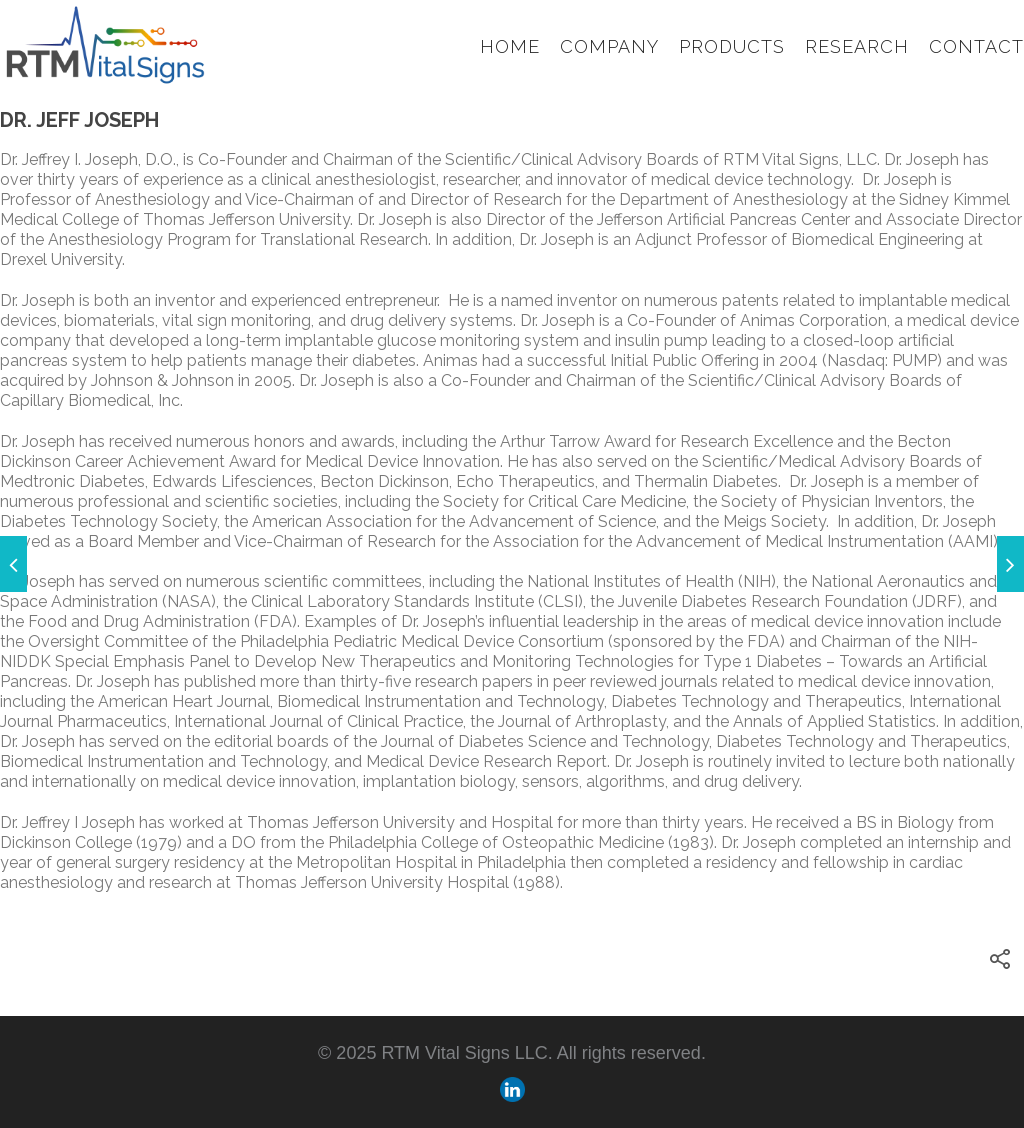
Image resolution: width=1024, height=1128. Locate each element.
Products (732, 47)
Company (609, 47)
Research (857, 47)
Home (510, 47)
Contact (976, 47)
